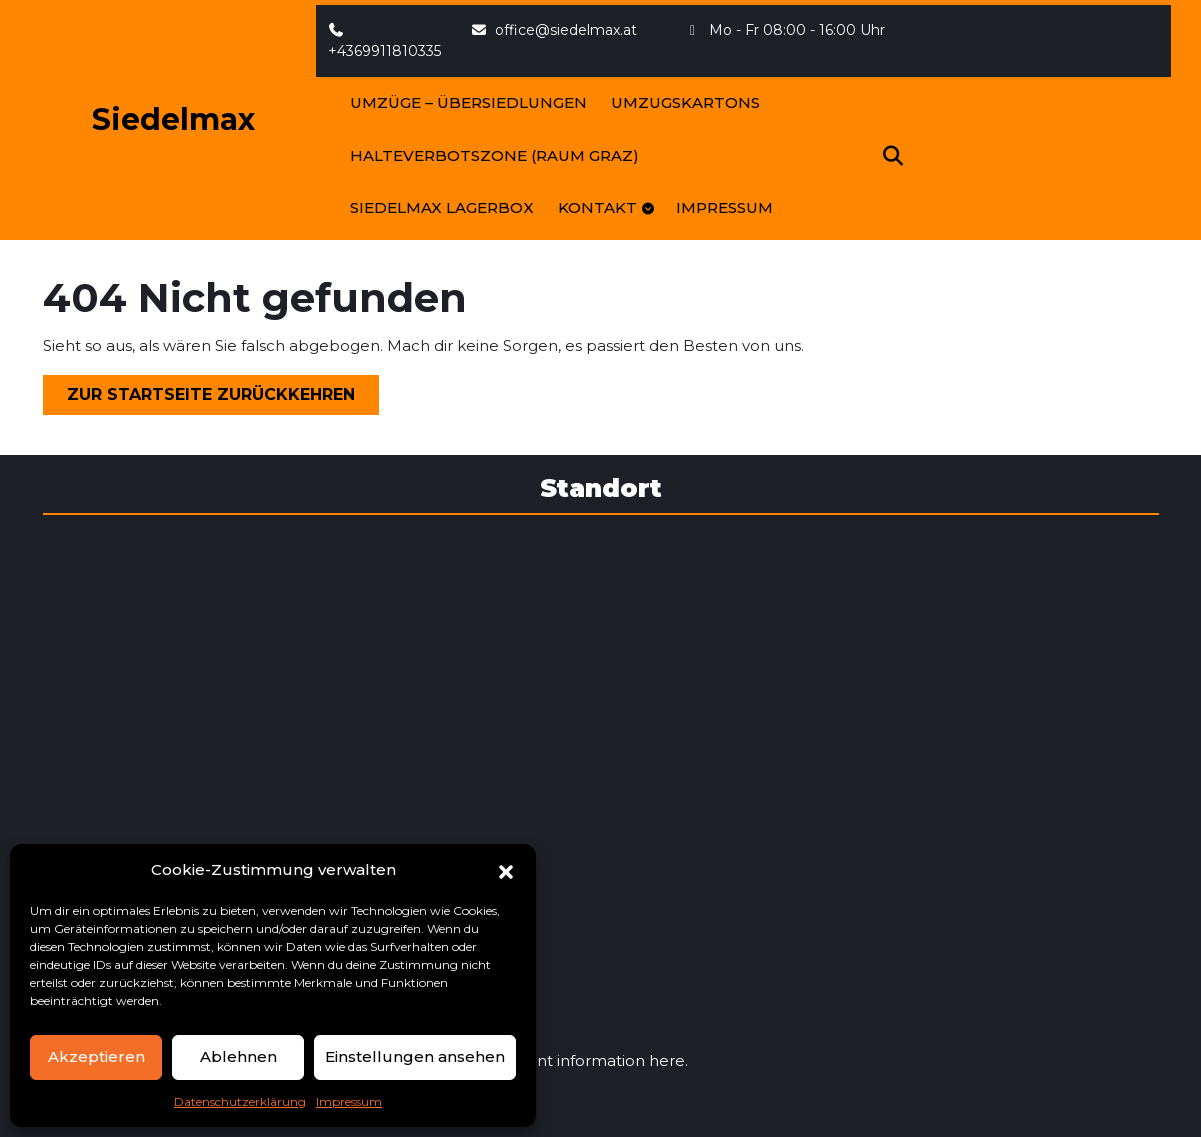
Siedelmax (173, 119)
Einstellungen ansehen (415, 1056)
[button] (506, 870)
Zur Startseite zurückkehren (223, 398)
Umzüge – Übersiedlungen (468, 102)
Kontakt (597, 207)
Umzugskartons (685, 102)
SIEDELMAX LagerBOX (442, 207)
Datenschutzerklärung (240, 1101)
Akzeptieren (96, 1056)
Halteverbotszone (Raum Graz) (494, 155)
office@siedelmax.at (554, 30)
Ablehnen (238, 1056)
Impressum (349, 1101)
